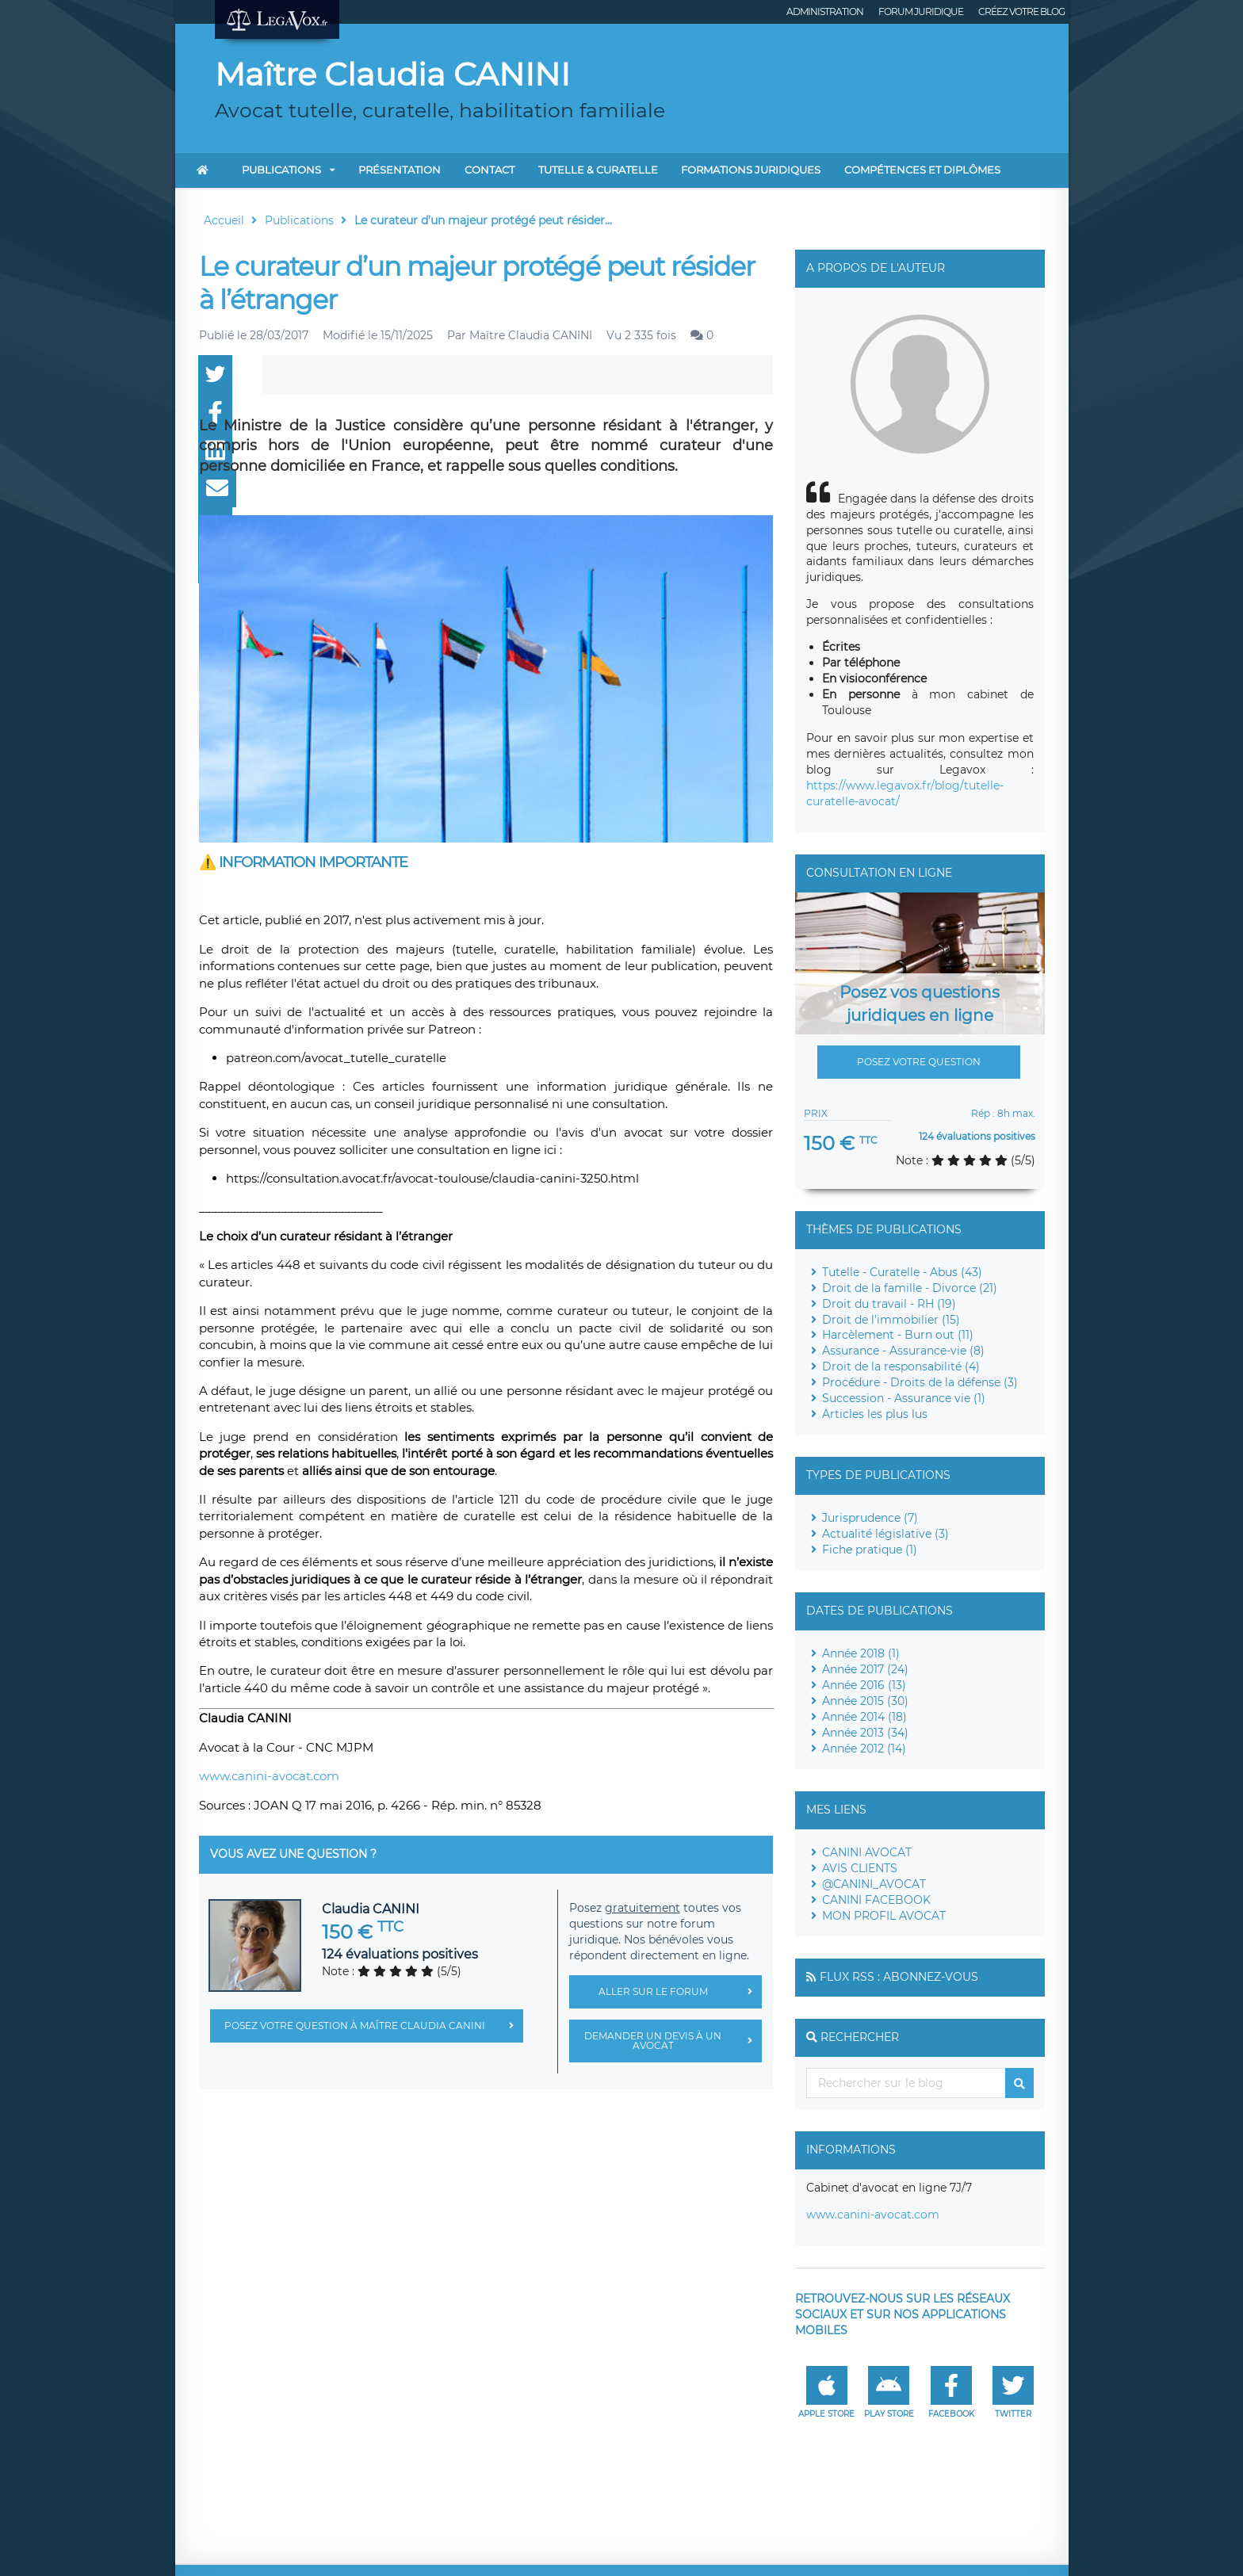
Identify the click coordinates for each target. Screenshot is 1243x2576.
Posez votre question (919, 1062)
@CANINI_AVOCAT (874, 1884)
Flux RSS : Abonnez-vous (899, 1977)
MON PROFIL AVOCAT (884, 1916)
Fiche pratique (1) (869, 1549)
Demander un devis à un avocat (673, 2041)
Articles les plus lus (874, 1414)
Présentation (399, 169)
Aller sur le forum (680, 1991)
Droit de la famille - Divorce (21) (909, 1288)
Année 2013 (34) (865, 1733)
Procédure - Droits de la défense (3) (920, 1382)
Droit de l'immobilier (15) (891, 1320)
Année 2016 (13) (864, 1685)
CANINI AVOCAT (867, 1852)
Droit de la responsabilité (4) (901, 1366)
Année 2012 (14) (864, 1748)
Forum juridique (920, 11)
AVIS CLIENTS (859, 1868)
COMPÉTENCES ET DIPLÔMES (922, 169)
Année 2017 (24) (865, 1669)
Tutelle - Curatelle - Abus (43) (902, 1272)
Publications (281, 169)
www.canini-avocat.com (269, 1775)
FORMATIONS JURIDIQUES (750, 169)
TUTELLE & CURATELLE (598, 169)
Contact (489, 169)
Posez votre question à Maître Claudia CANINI (374, 2026)
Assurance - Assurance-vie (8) (903, 1350)
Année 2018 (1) (861, 1653)
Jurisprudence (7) (870, 1518)
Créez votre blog (1021, 11)
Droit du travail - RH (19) (889, 1304)
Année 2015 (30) (865, 1701)
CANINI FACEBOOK (876, 1900)
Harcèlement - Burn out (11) (897, 1335)
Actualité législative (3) (885, 1534)
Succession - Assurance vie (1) (903, 1398)
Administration (824, 11)
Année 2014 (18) (864, 1717)
